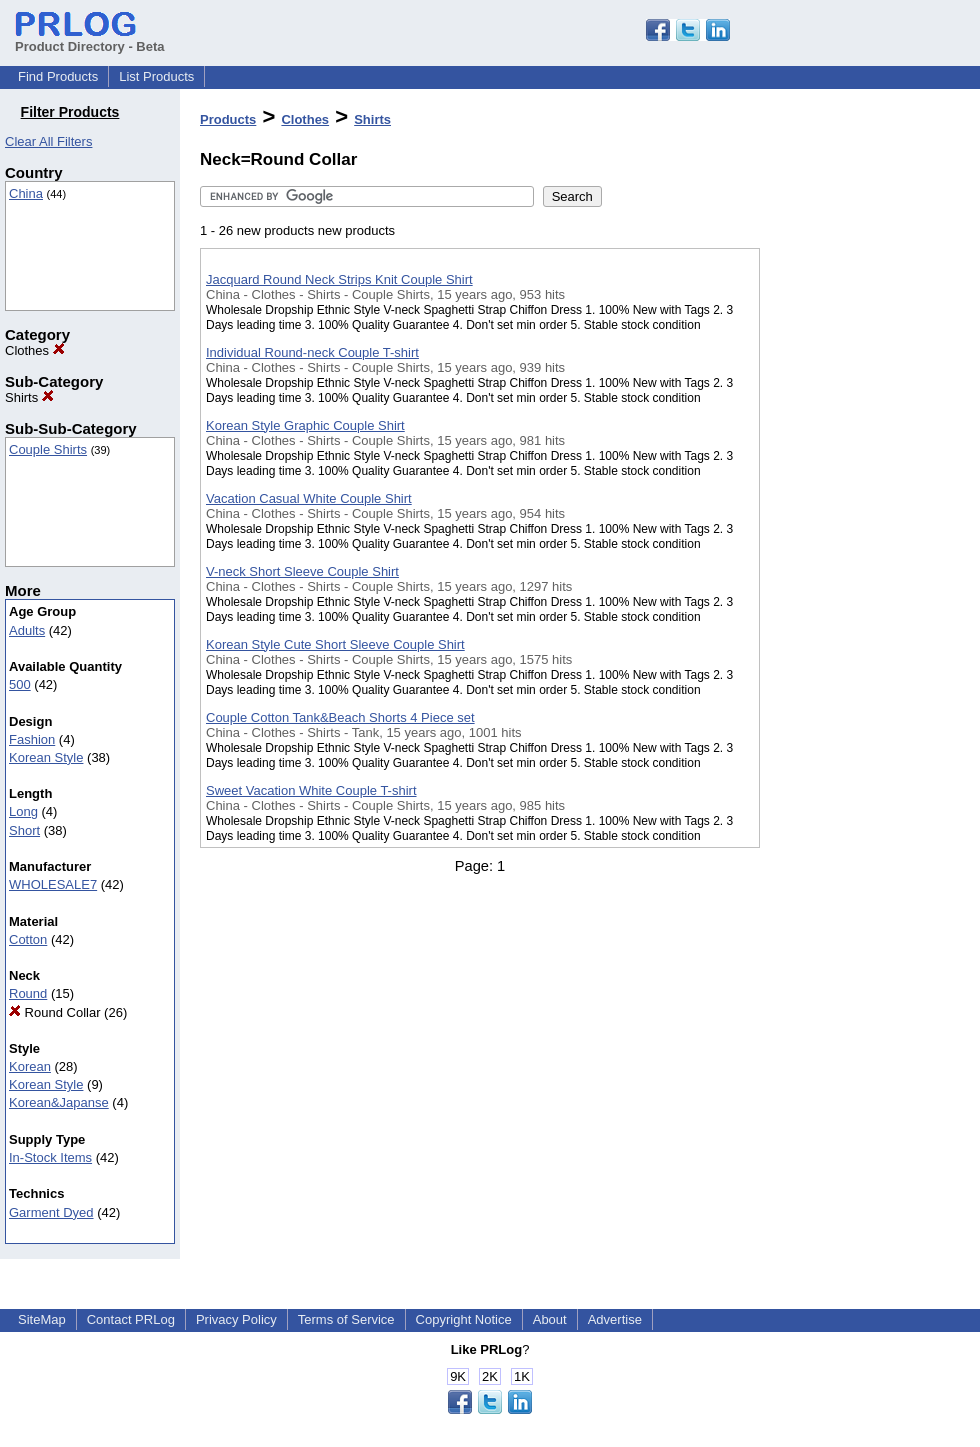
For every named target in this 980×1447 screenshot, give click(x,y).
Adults (27, 630)
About (550, 1319)
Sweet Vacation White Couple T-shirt (311, 790)
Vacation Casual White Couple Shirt (309, 498)
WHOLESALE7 (53, 884)
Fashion (32, 739)
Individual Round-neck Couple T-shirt (312, 352)
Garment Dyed (51, 1212)
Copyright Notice (464, 1319)
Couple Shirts (48, 449)
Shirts (29, 397)
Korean (30, 1066)
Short (24, 830)
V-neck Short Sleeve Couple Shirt (302, 571)
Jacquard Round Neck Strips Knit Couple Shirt (339, 279)
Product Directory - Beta (90, 39)
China (26, 193)
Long (23, 811)
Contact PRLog (131, 1319)
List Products (156, 76)
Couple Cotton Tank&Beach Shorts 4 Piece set (340, 717)
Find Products (58, 76)
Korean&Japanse (59, 1102)
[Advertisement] (860, 519)
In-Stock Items (50, 1157)
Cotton (28, 939)
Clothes (35, 350)
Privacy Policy (236, 1319)
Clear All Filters (48, 141)
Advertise (615, 1319)
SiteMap (42, 1319)
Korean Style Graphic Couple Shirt (305, 425)
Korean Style (46, 757)
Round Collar (55, 1012)
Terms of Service (346, 1319)
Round (28, 993)
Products (228, 119)
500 (20, 684)
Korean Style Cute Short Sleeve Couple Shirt (335, 644)
